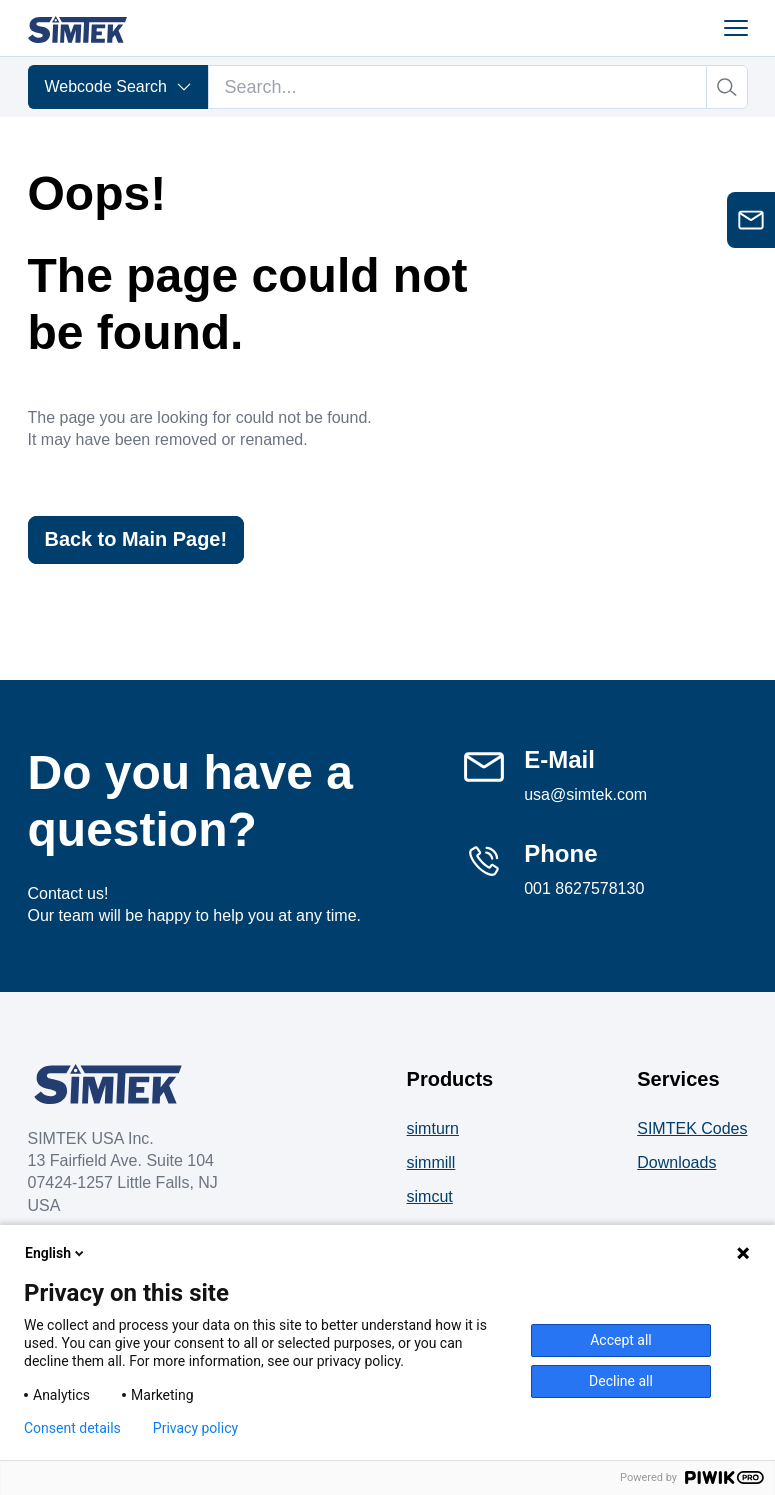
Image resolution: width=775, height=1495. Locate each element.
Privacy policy (195, 1428)
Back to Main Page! (136, 540)
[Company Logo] (108, 1084)
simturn (433, 1128)
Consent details (72, 1428)
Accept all (621, 1340)
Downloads (676, 1162)
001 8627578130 (584, 888)
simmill (431, 1162)
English (56, 1253)
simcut (430, 1196)
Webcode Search (118, 86)
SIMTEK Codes (692, 1128)
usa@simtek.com (585, 794)
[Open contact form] (751, 220)
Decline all (621, 1381)
